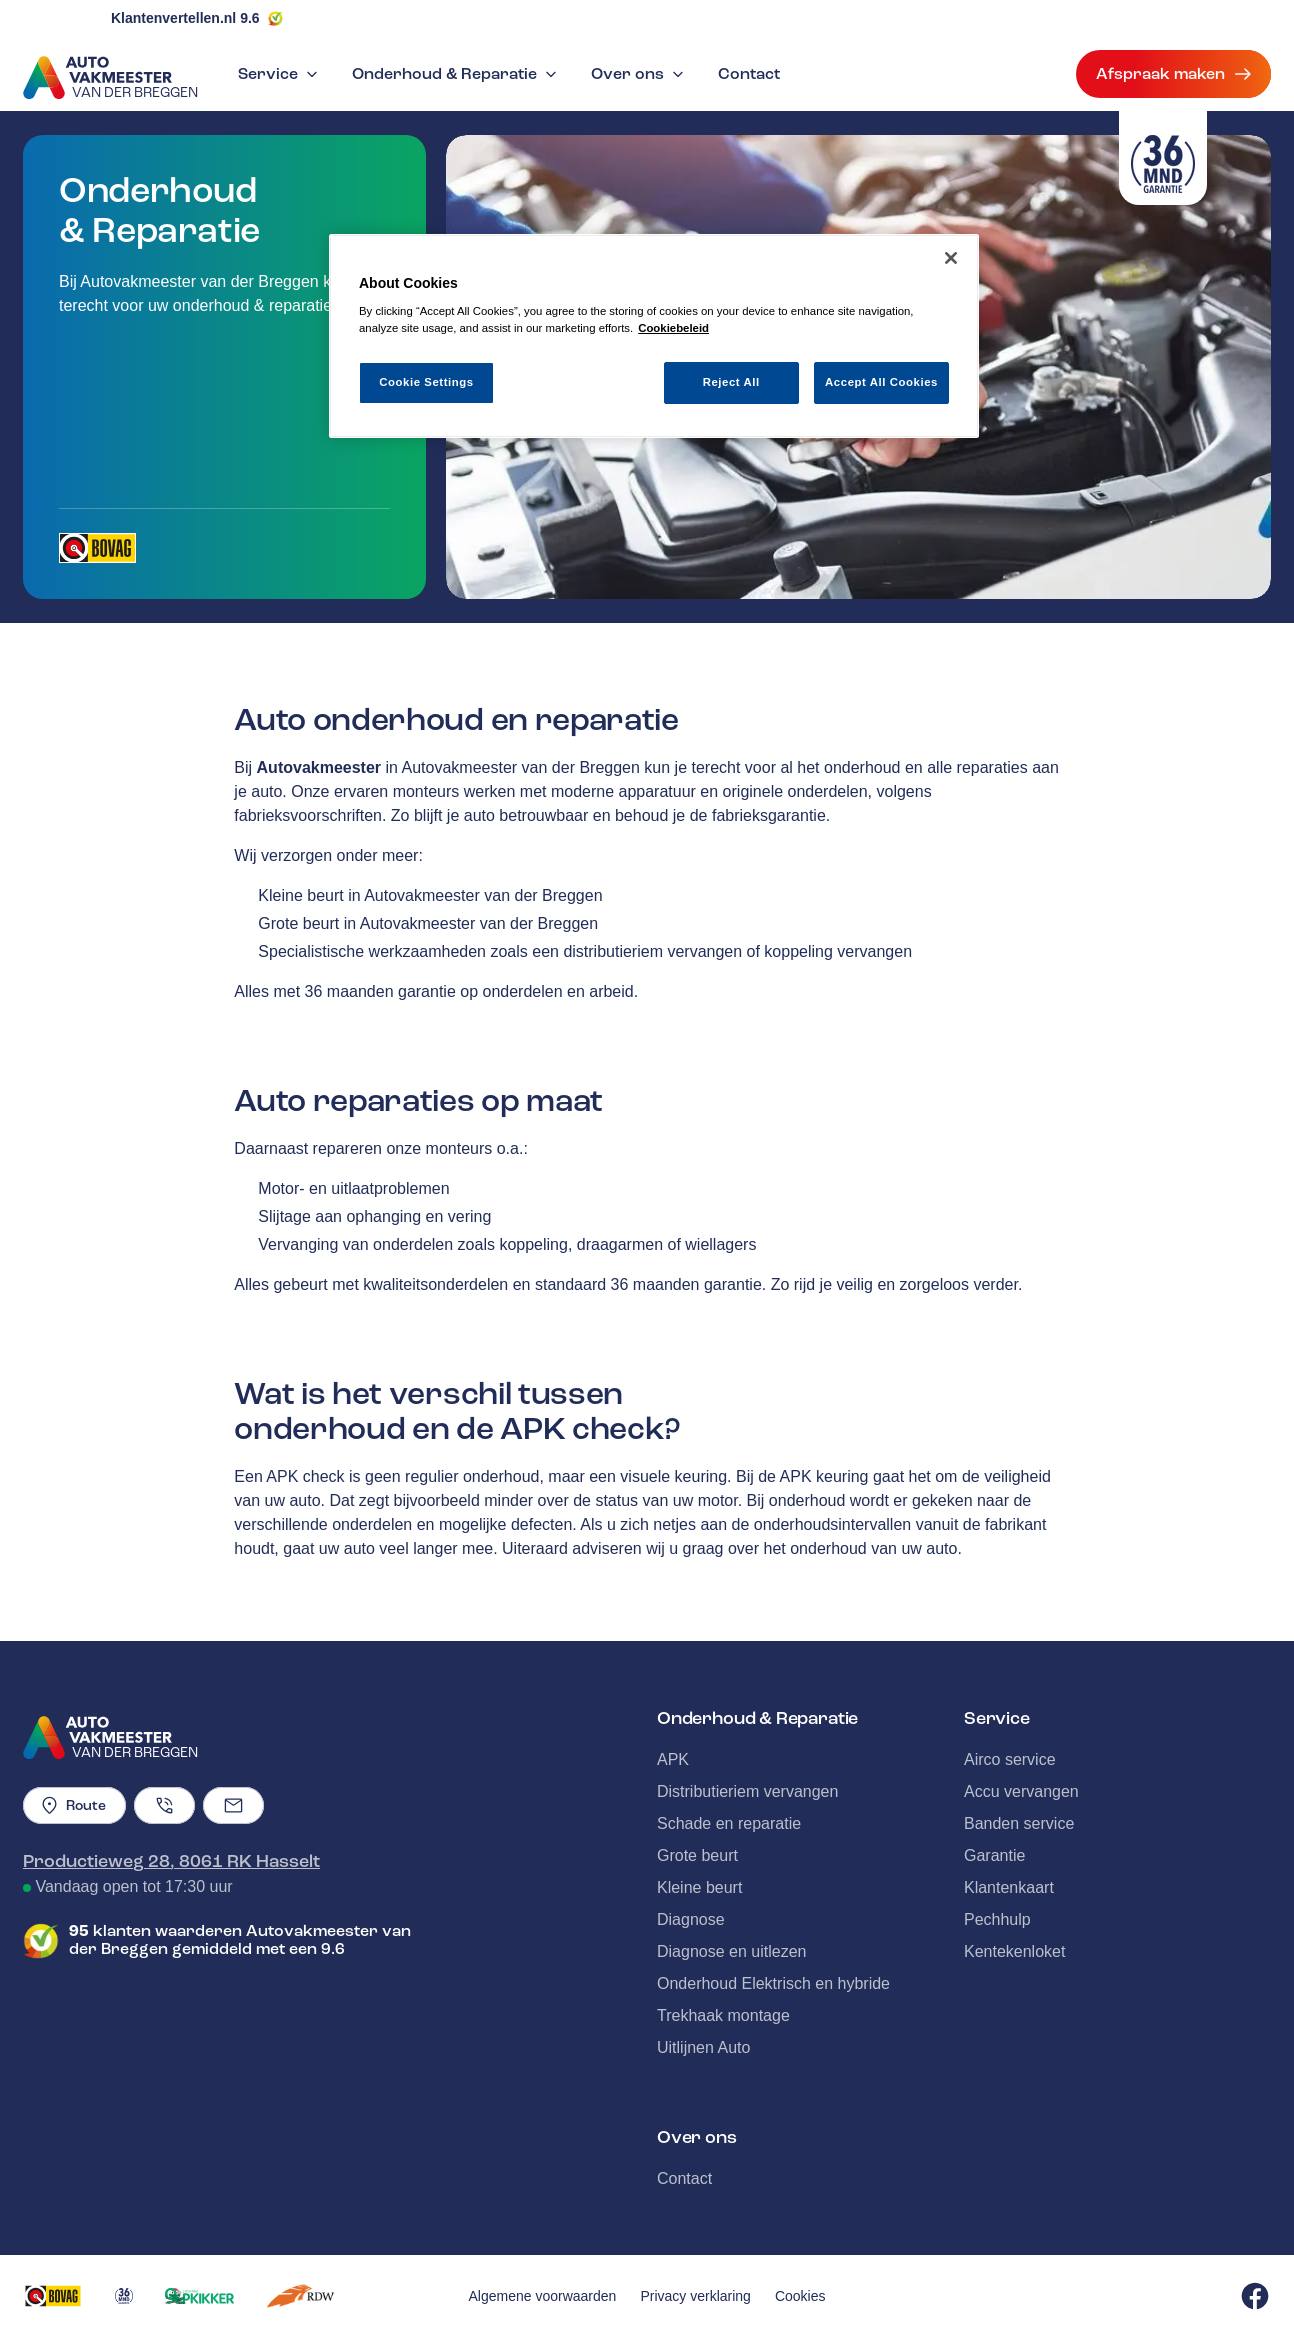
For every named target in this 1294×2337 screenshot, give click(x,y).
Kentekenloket (1014, 1951)
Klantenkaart (1009, 1887)
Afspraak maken (1173, 74)
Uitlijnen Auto (703, 2047)
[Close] (951, 258)
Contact (749, 74)
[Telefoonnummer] (164, 1805)
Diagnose (691, 1919)
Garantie (994, 1855)
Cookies (800, 2296)
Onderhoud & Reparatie (456, 74)
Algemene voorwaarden (543, 2296)
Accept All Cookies (881, 382)
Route (74, 1805)
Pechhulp (997, 1919)
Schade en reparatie (729, 1823)
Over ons (639, 74)
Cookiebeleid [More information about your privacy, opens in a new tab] (673, 328)
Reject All (731, 382)
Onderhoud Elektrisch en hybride (773, 1983)
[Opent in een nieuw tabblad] (97, 548)
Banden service (1019, 1823)
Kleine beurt (699, 1887)
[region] (654, 336)
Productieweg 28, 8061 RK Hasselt (171, 1861)
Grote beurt (697, 1855)
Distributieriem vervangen (747, 1791)
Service (280, 74)
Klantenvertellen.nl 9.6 (185, 18)
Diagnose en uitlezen (731, 1951)
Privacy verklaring (695, 2296)
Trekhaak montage (723, 2015)
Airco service (1010, 1759)
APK (673, 1759)
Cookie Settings (426, 382)
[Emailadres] (233, 1805)
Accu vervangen (1021, 1791)
